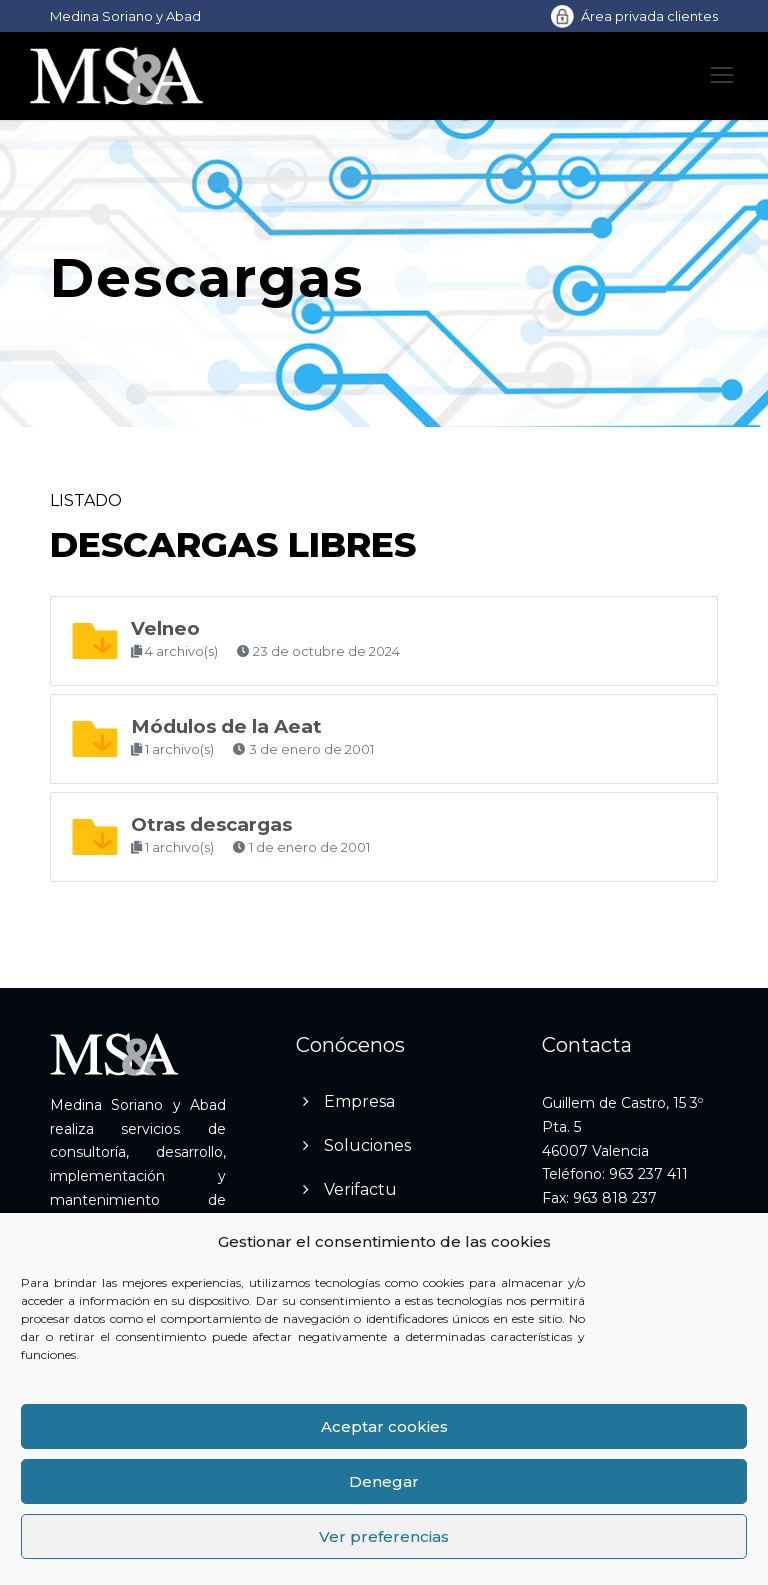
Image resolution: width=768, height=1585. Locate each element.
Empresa (359, 1101)
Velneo (165, 628)
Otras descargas (211, 824)
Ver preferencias (384, 1536)
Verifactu (360, 1189)
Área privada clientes (649, 16)
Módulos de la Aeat (226, 726)
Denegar (384, 1481)
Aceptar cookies (384, 1426)
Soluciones (367, 1145)
